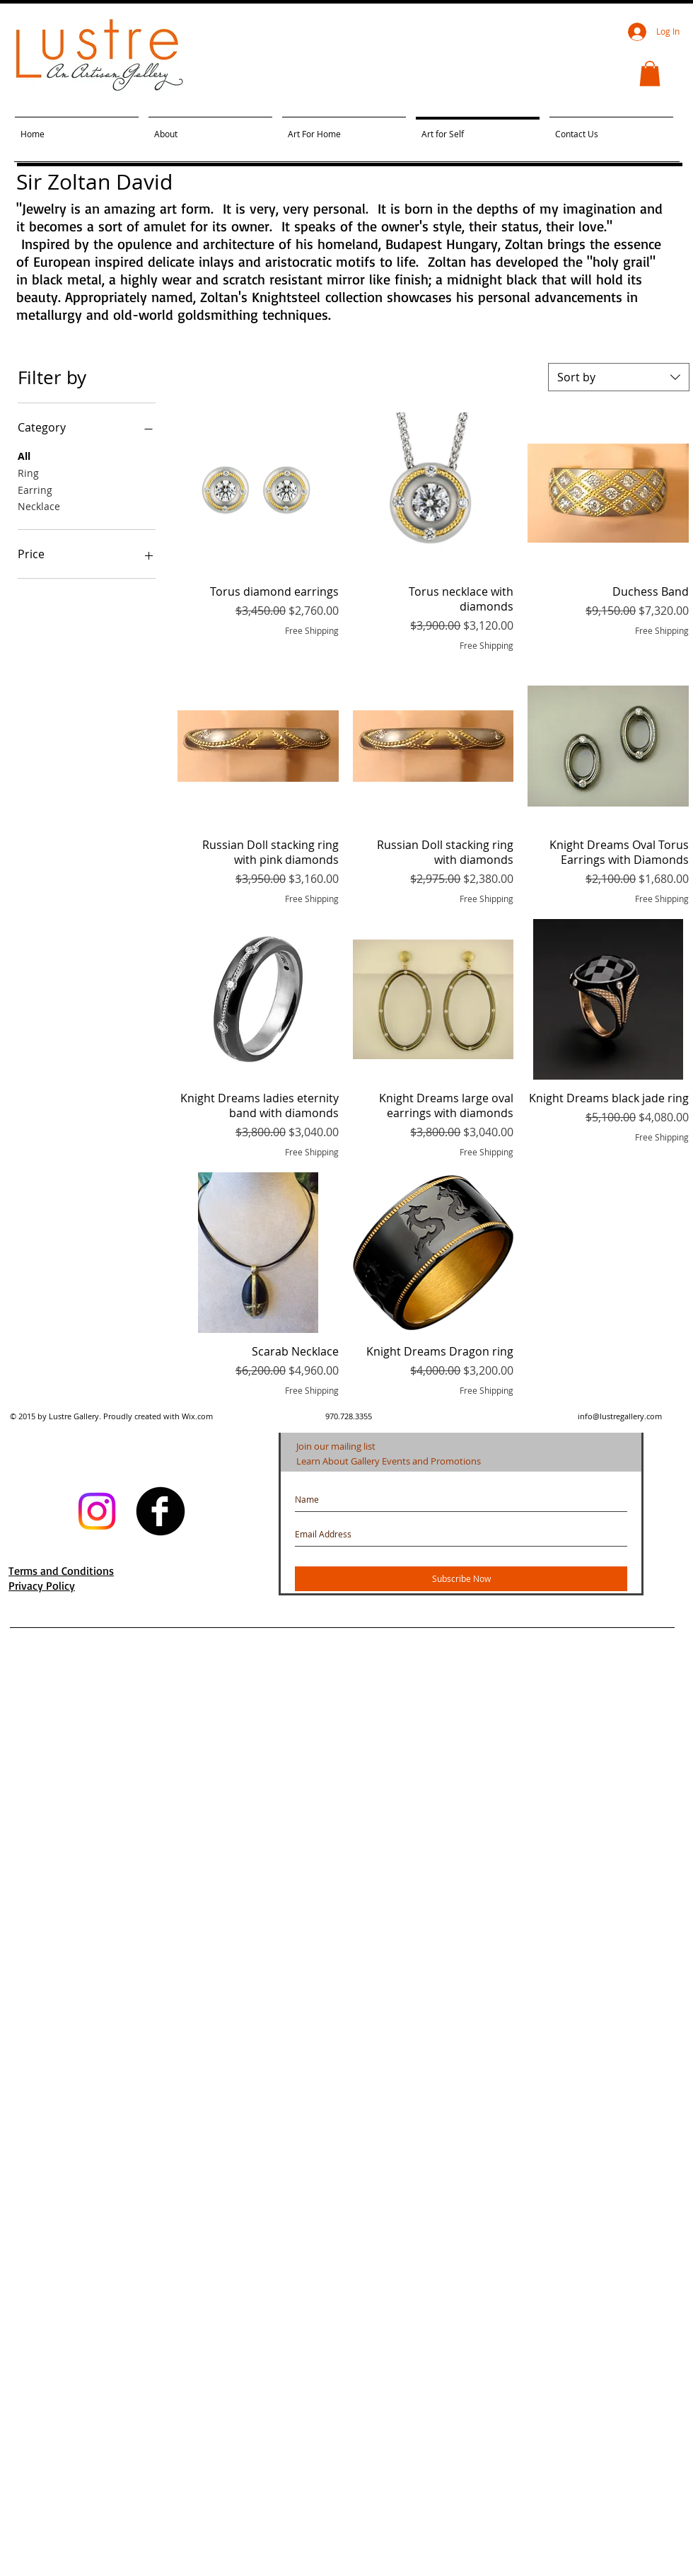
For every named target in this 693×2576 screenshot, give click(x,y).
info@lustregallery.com (620, 1416)
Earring (35, 489)
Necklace (39, 505)
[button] (649, 73)
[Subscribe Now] (461, 1578)
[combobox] (618, 377)
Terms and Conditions (61, 1571)
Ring (28, 472)
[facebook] (160, 1511)
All (24, 455)
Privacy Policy (41, 1585)
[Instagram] (97, 1511)
